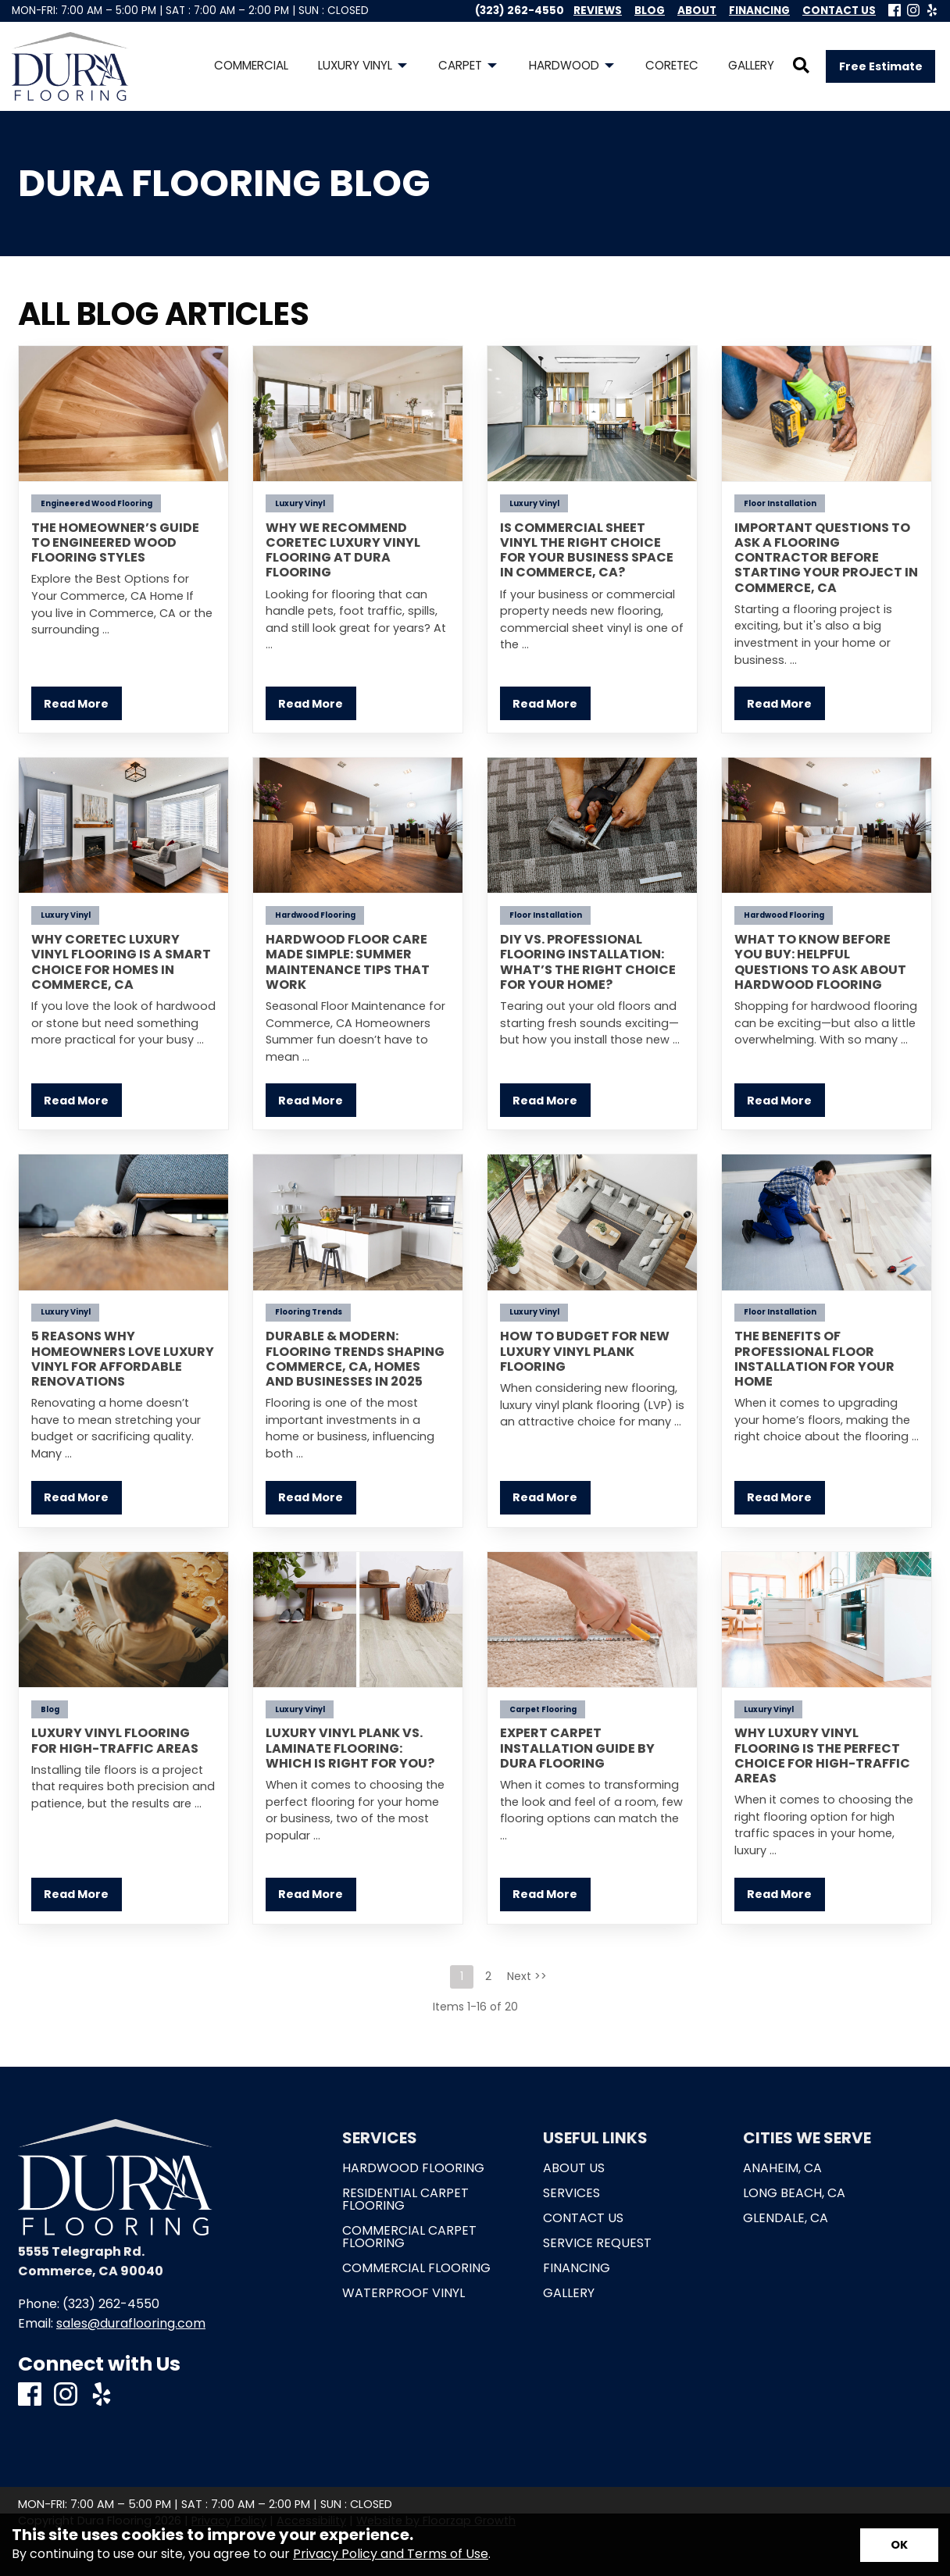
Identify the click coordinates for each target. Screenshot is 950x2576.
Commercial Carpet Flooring (409, 2237)
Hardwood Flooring (315, 915)
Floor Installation (780, 503)
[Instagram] (913, 11)
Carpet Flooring (543, 1709)
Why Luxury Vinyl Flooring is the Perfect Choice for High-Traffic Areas (822, 1755)
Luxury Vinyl (300, 503)
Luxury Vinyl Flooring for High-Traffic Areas (114, 1740)
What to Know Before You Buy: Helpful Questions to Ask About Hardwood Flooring (820, 962)
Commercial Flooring (416, 2268)
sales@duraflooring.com (130, 2323)
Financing (576, 2268)
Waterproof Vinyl (403, 2293)
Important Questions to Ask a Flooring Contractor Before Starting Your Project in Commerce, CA (826, 558)
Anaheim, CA (782, 2168)
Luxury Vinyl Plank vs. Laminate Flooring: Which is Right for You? (350, 1747)
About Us (574, 2168)
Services (571, 2193)
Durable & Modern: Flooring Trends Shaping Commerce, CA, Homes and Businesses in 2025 (355, 1358)
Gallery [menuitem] (751, 65)
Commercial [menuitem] (251, 65)
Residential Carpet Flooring (405, 2199)
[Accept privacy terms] (899, 2545)
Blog (50, 1709)
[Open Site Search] (801, 66)
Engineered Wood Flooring (96, 503)
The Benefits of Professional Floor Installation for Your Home (814, 1358)
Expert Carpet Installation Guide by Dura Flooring (577, 1747)
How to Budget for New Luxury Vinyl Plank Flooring (585, 1351)
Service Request (597, 2243)
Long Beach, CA (794, 2193)
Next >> (527, 1976)
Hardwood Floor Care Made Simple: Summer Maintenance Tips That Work (348, 962)
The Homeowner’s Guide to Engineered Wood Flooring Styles (115, 542)
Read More (76, 704)
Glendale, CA (785, 2218)
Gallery (569, 2293)
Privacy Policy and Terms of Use (390, 2554)
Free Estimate (881, 66)
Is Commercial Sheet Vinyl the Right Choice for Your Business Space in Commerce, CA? (586, 550)
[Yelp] (932, 11)
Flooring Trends (308, 1312)
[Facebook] (894, 11)
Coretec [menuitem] (671, 65)
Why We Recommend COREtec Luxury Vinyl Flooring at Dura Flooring (343, 550)
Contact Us (583, 2218)
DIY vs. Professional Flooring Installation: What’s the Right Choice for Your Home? (588, 962)
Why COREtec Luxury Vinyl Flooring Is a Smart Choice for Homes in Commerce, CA (121, 962)
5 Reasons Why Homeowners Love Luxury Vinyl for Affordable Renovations (122, 1358)
